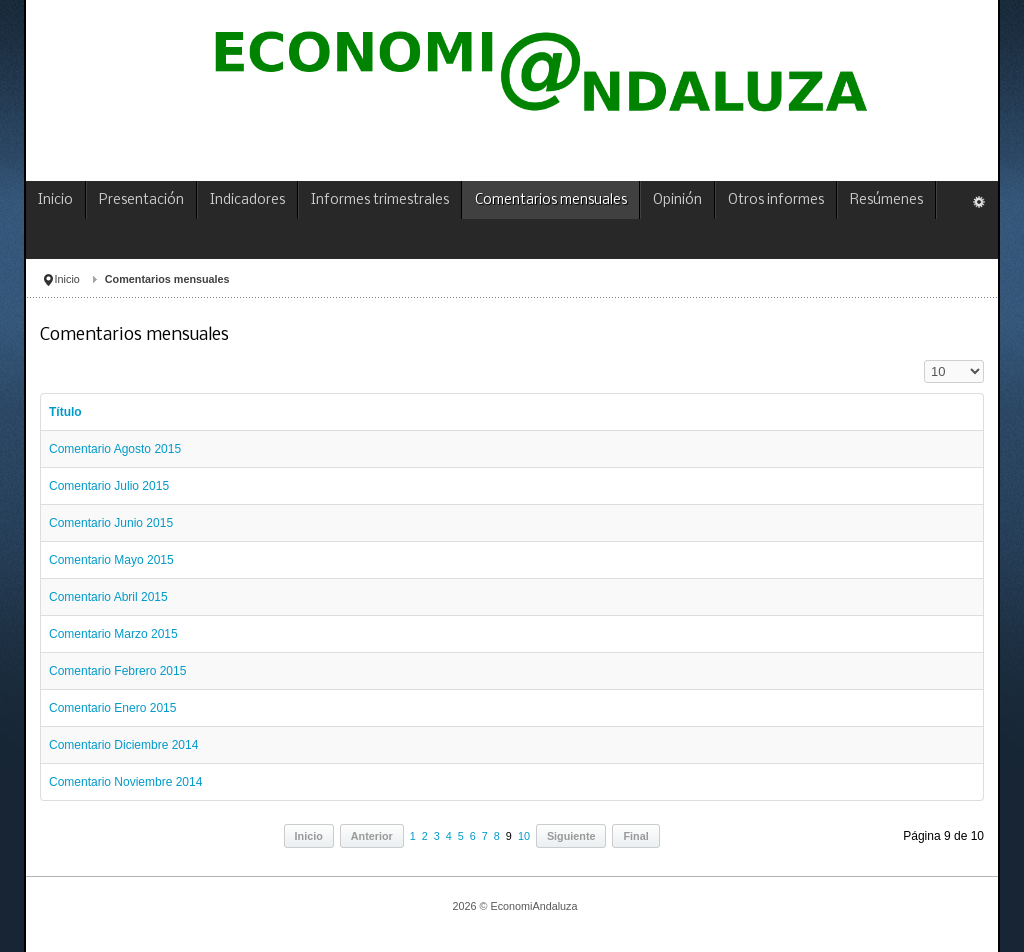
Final (635, 836)
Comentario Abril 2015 (108, 597)
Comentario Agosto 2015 (115, 449)
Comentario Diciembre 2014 (123, 745)
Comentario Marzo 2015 (113, 634)
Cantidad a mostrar (924, 360)
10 (524, 836)
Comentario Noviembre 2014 (125, 782)
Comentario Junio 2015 (111, 523)
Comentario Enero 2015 (112, 708)
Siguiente (571, 836)
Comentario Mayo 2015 (111, 560)
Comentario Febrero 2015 (117, 671)
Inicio (67, 279)
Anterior (372, 836)
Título (65, 412)
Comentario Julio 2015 (109, 486)
